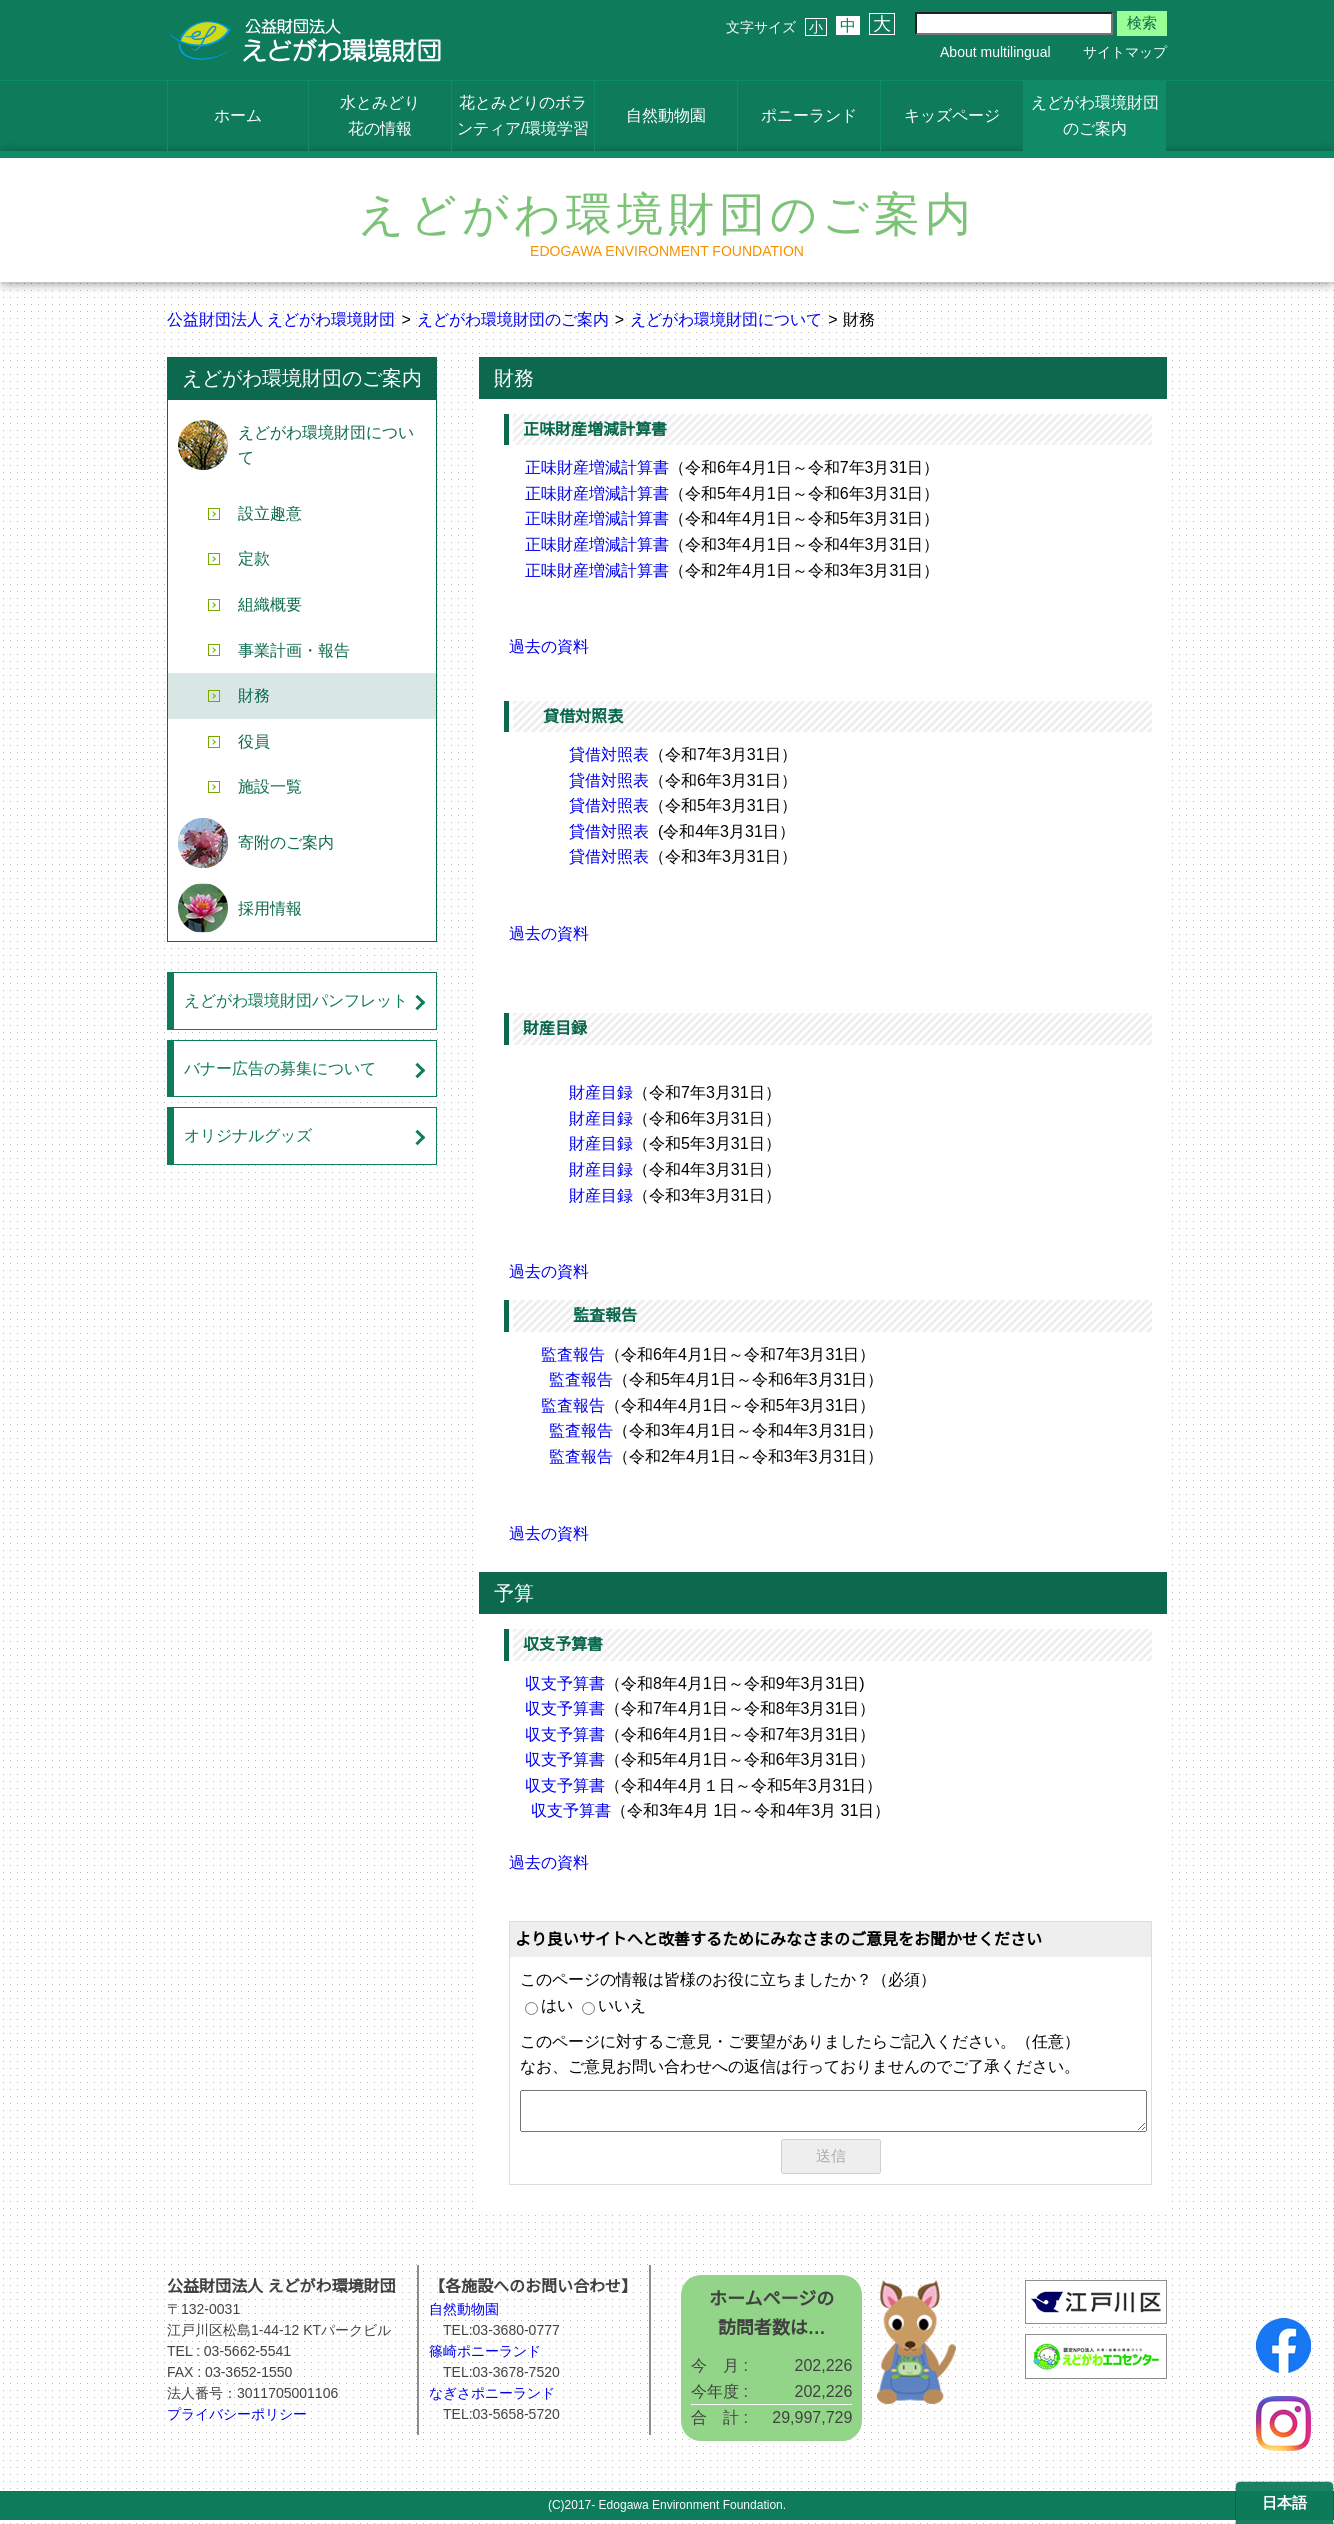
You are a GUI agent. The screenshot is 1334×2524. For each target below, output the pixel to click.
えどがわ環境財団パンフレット (296, 1000)
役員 (254, 741)
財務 (254, 695)
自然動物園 (666, 115)
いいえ (614, 2005)
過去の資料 (549, 646)
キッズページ (952, 115)
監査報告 (573, 1354)
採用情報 (270, 908)
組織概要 (270, 604)
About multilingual (995, 52)
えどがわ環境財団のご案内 (1095, 115)
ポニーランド (809, 115)
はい (549, 2005)
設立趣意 (270, 513)
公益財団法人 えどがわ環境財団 (281, 319)
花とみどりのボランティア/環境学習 (523, 115)
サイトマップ (1125, 52)
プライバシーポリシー (237, 2418)
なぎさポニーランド (492, 2397)
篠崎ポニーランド (485, 2355)
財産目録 (601, 1092)
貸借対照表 (609, 754)
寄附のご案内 (286, 842)
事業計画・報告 (294, 650)
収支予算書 (565, 1683)
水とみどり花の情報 (380, 115)
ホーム (238, 115)
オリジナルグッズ (248, 1135)
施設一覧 (270, 786)
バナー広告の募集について (280, 1068)
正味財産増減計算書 (597, 467)
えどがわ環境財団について (726, 319)
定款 (254, 558)
